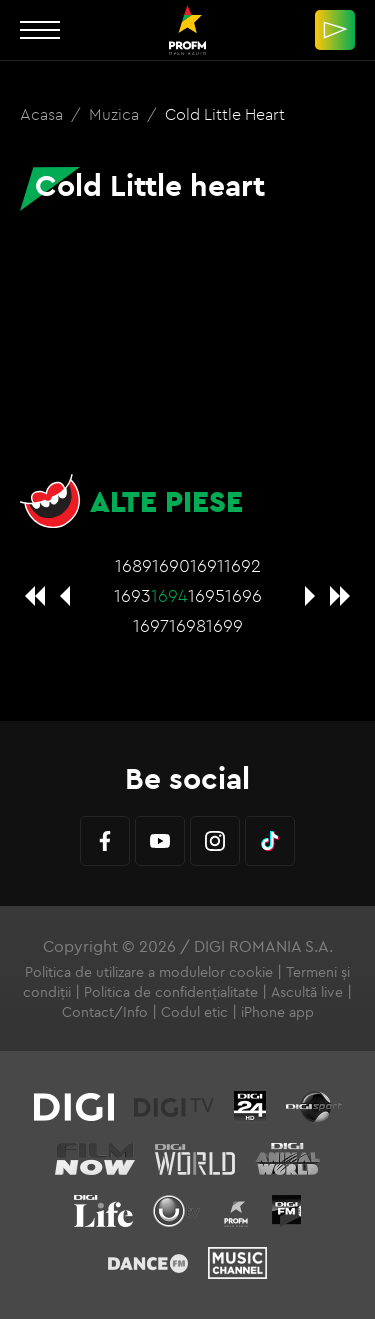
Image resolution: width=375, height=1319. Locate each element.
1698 (187, 625)
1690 (171, 565)
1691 (207, 565)
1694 (169, 595)
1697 (151, 625)
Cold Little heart (225, 114)
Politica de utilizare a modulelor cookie (149, 972)
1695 (206, 595)
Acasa (43, 114)
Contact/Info (105, 1012)
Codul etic (194, 1012)
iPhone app (277, 1012)
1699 (224, 625)
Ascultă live (307, 992)
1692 (242, 565)
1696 (243, 595)
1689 (133, 565)
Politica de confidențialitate (171, 992)
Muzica (116, 114)
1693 (132, 595)
